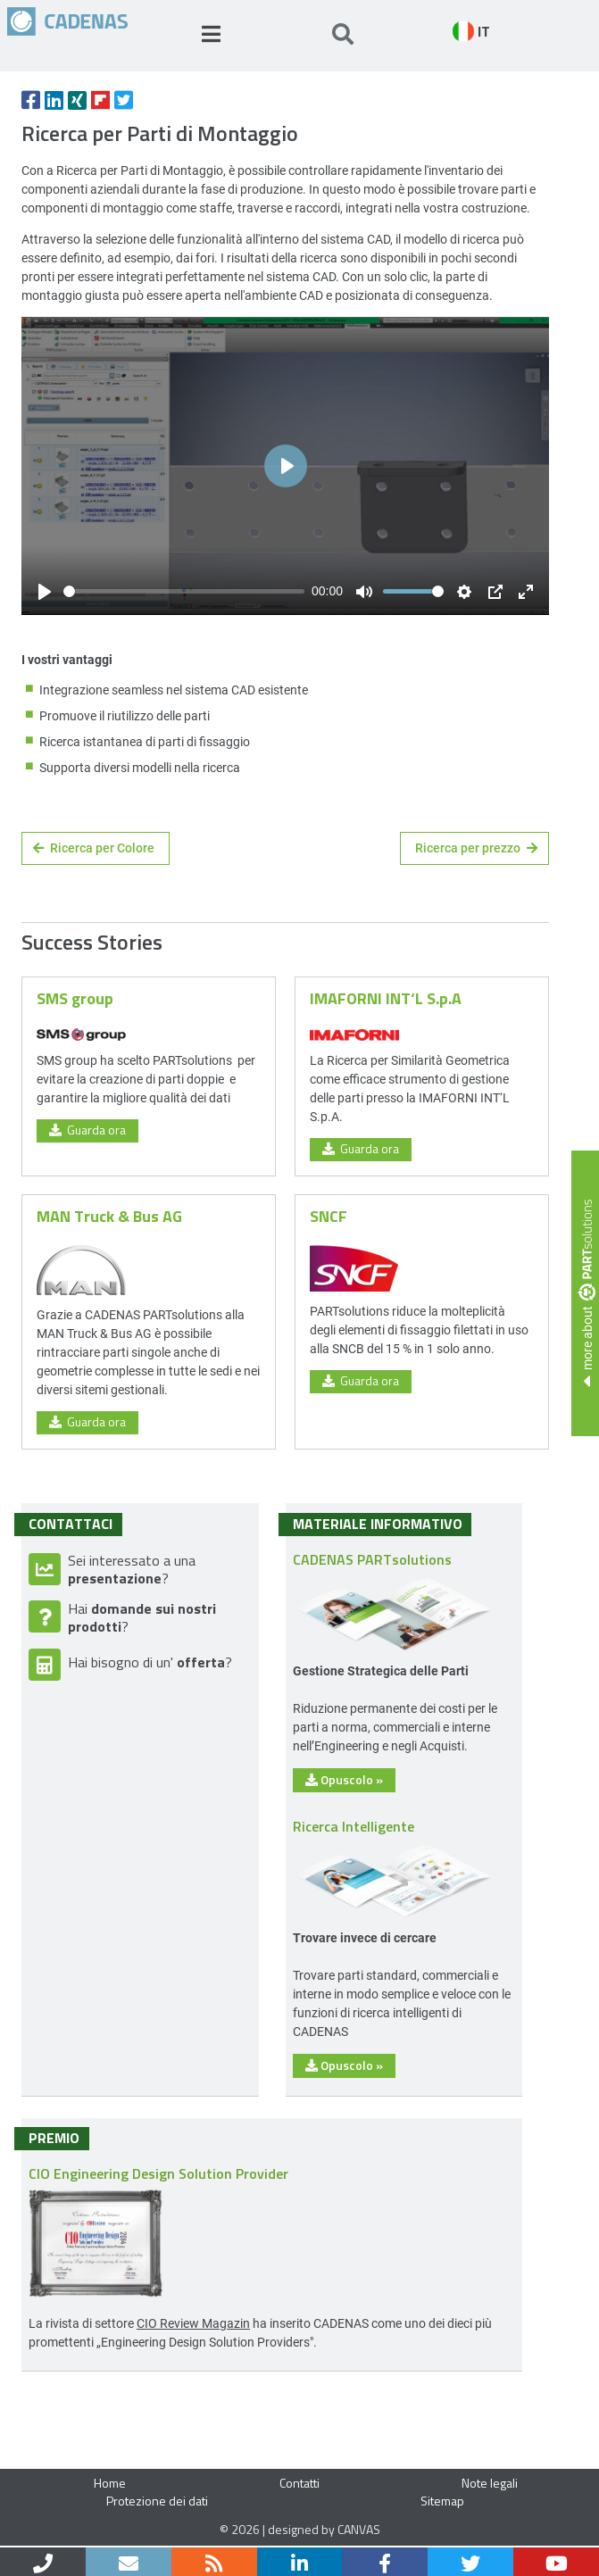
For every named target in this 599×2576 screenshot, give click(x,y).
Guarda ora (87, 1129)
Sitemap (442, 2500)
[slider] (183, 591)
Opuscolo (344, 1779)
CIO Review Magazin (193, 2322)
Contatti (299, 2482)
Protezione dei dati (157, 2500)
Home (110, 2482)
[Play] (44, 592)
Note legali (490, 2482)
